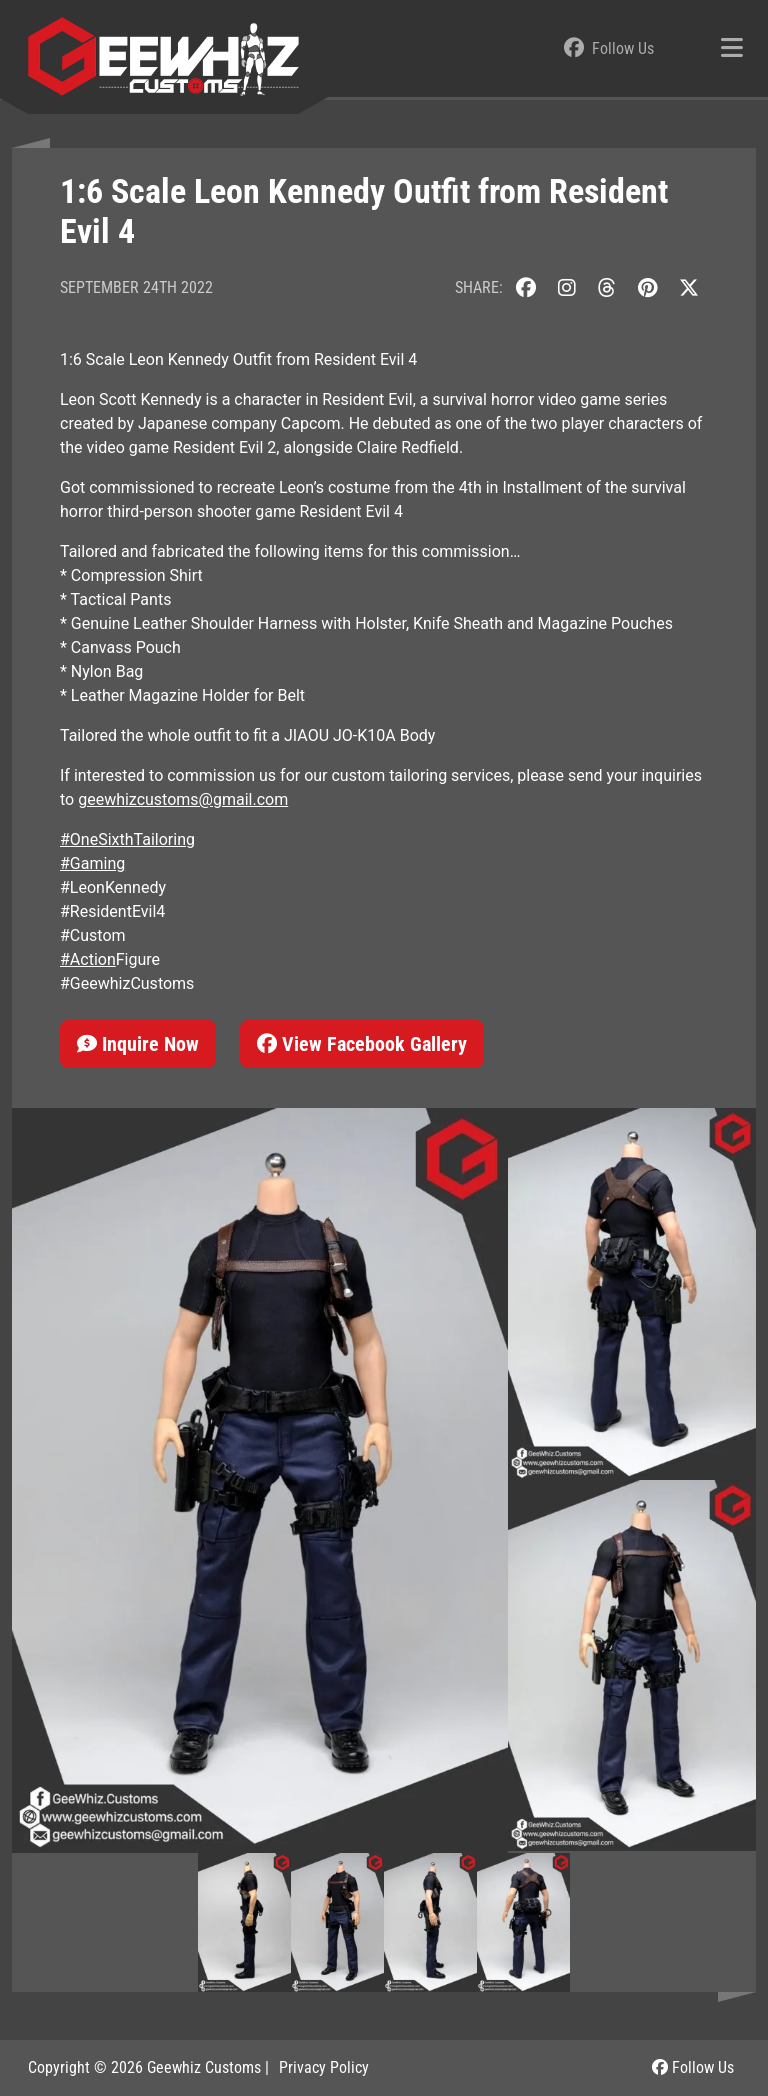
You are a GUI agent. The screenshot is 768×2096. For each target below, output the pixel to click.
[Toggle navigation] (732, 49)
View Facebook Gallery (362, 1044)
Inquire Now (138, 1044)
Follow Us (693, 2067)
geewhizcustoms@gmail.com (183, 799)
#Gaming (92, 863)
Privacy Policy (324, 2067)
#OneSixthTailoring (127, 839)
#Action (88, 959)
